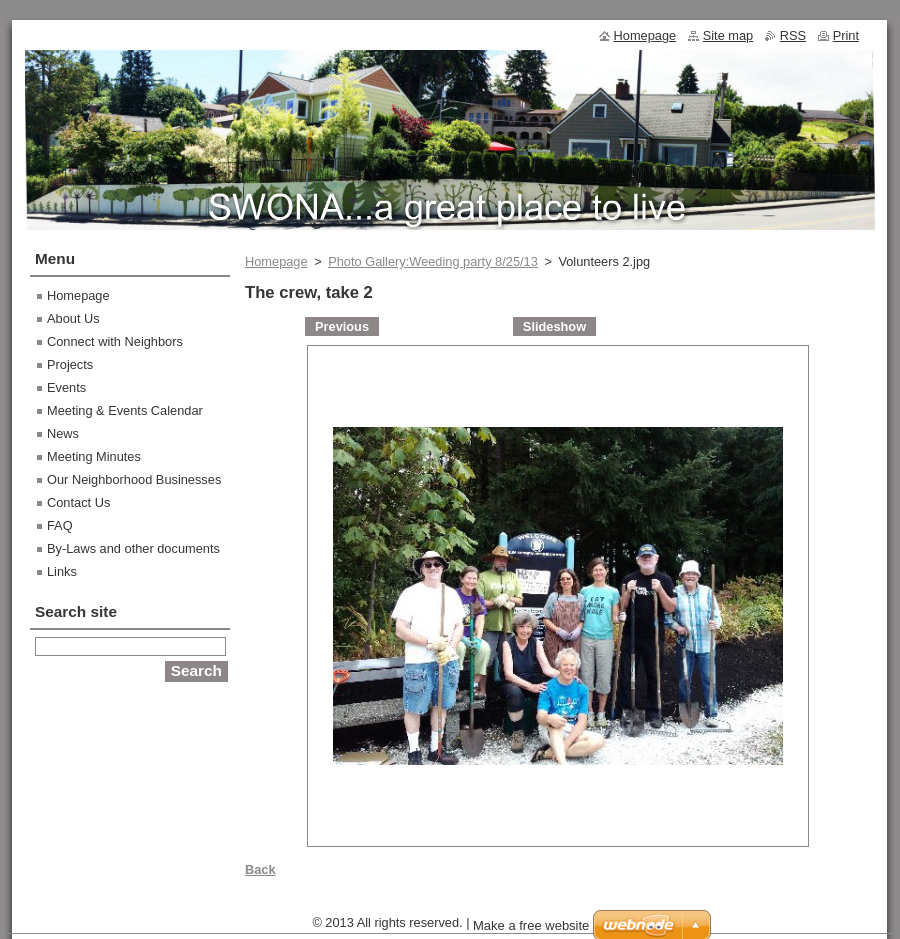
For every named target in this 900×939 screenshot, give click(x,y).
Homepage (276, 261)
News (63, 433)
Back (260, 869)
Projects (70, 364)
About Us (73, 318)
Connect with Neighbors (115, 341)
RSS (793, 35)
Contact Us (78, 502)
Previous (342, 326)
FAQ (60, 525)
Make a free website (531, 925)
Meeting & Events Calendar (125, 410)
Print (846, 35)
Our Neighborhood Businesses (134, 479)
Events (66, 387)
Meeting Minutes (94, 456)
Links (62, 571)
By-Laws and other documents (133, 548)
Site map (728, 35)
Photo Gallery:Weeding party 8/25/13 (433, 261)
